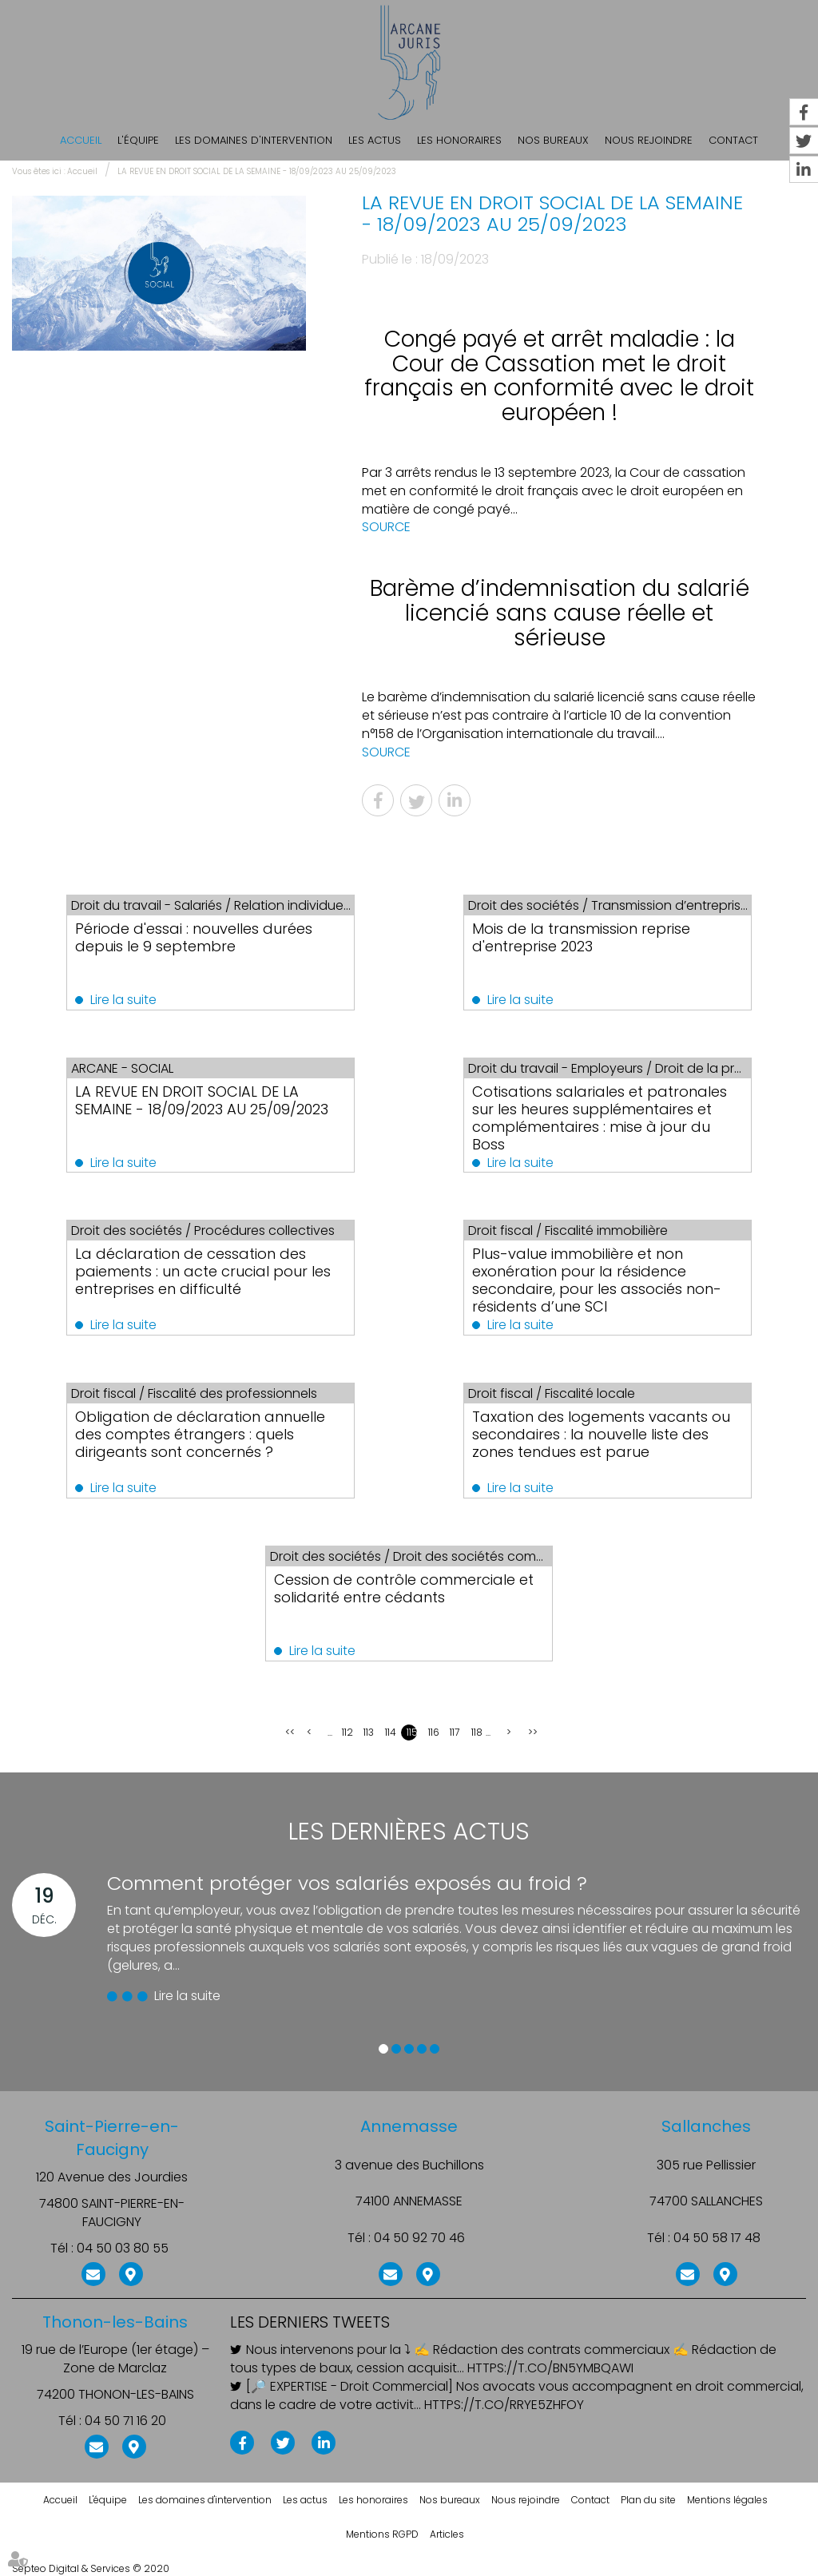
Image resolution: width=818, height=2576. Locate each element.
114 (390, 1732)
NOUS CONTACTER (93, 2272)
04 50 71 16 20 (125, 2421)
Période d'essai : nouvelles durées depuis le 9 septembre (194, 937)
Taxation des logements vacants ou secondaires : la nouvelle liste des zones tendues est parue (602, 1434)
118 (476, 1732)
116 (433, 1732)
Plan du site (648, 2500)
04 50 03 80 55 (123, 2248)
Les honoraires (459, 140)
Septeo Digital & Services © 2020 (90, 2568)
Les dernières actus (409, 1831)
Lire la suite (124, 1000)
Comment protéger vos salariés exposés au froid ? (347, 1883)
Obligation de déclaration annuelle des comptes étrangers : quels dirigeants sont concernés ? (201, 1434)
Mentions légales (727, 2500)
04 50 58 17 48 (716, 2238)
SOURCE (386, 527)
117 (454, 1732)
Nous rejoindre (649, 140)
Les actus (374, 140)
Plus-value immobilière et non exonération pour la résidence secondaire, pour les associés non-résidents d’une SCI (597, 1280)
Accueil (80, 140)
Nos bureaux (553, 140)
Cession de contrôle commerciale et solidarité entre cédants (404, 1588)
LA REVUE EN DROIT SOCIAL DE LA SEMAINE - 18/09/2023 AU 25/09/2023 (256, 171)
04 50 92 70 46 (419, 2238)
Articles (447, 2534)
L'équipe (138, 140)
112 (347, 1732)
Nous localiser (131, 2272)
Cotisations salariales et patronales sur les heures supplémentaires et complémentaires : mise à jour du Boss (600, 1118)
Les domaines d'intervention (253, 140)
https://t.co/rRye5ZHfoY (504, 2405)
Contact (590, 2500)
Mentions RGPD (382, 2534)
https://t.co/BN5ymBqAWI (550, 2368)
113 (368, 1732)
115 (412, 1732)
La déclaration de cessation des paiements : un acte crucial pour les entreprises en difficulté (204, 1271)
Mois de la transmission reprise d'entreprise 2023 (582, 937)
